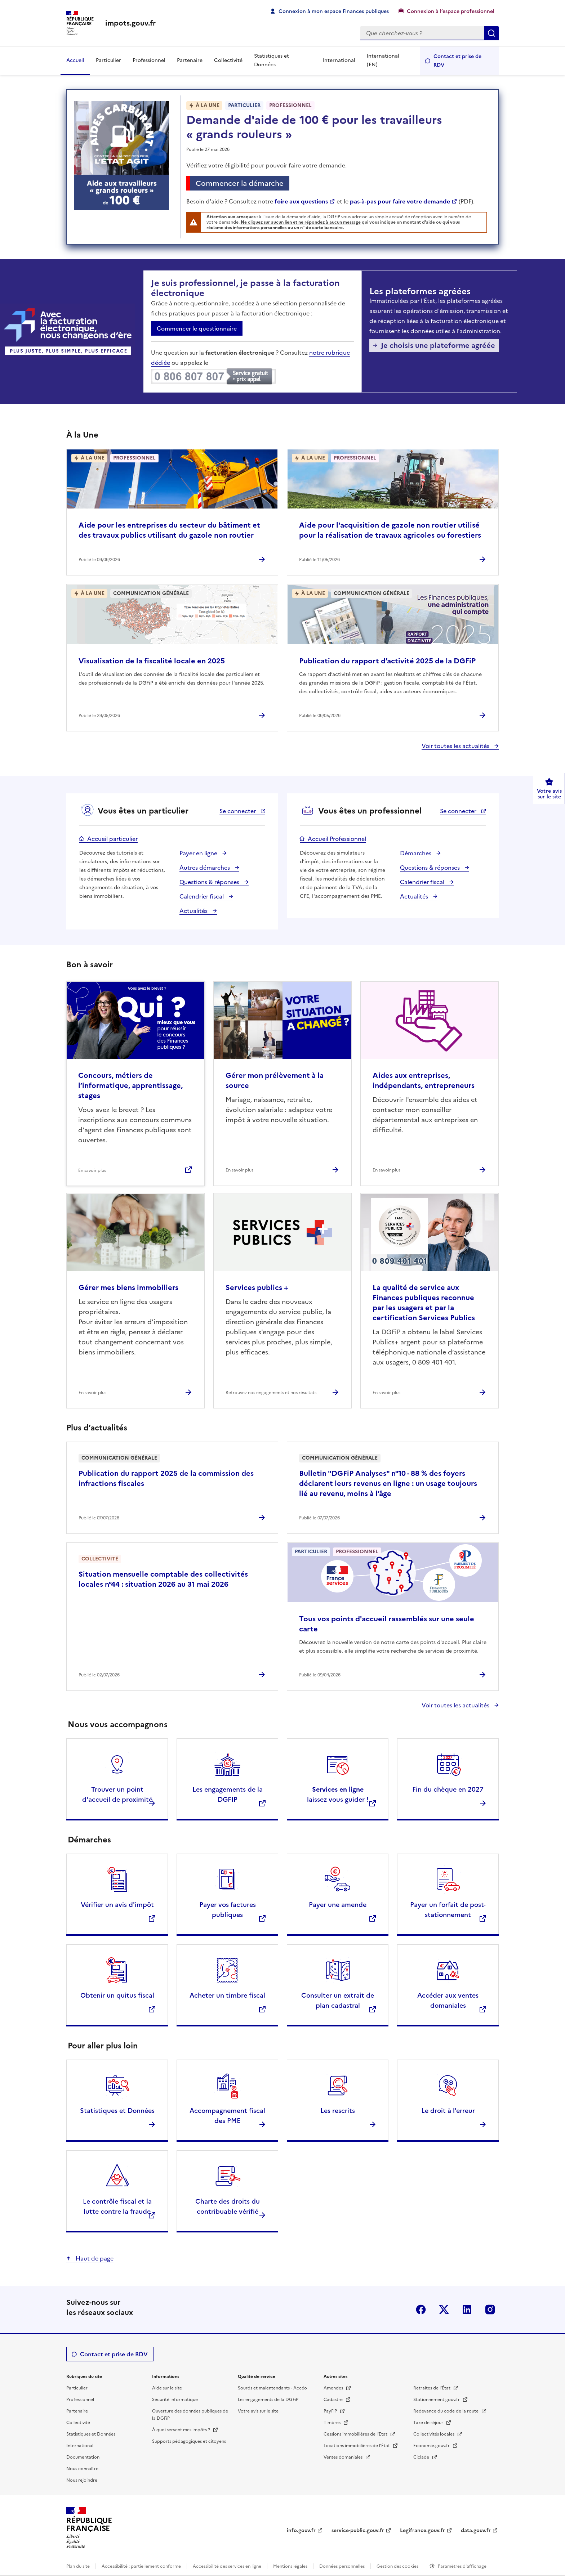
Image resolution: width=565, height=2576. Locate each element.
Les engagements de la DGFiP (268, 2399)
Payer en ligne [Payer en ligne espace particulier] (199, 853)
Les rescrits (337, 2110)
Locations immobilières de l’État (357, 2445)
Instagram (490, 2309)
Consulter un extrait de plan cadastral (337, 2000)
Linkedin (467, 2309)
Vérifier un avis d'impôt (117, 1904)
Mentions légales (290, 2566)
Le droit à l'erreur (448, 2110)
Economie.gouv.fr (432, 2445)
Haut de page (94, 2258)
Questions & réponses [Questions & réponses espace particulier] (210, 882)
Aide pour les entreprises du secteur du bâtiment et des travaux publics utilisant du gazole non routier (169, 530)
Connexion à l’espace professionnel (450, 11)
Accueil (75, 60)
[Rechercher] (422, 33)
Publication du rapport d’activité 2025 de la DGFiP (387, 660)
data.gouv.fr (476, 2530)
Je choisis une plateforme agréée (438, 345)
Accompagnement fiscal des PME (227, 2115)
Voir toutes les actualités (456, 746)
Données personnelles (342, 2566)
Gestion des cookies (398, 2566)
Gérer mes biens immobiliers (128, 1287)
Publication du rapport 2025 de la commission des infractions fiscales (166, 1478)
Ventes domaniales (344, 2457)
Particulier (108, 60)
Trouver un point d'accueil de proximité (117, 1794)
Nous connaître (82, 2468)
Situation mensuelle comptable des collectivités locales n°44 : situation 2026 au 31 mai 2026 (163, 1579)
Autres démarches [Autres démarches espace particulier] (205, 867)
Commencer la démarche (242, 184)
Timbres (333, 2422)
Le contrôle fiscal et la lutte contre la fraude (117, 2206)
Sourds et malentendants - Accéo (272, 2388)
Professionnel (149, 60)
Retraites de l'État (432, 2388)
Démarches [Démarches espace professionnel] (416, 853)
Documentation (82, 2457)
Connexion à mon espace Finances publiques (334, 11)
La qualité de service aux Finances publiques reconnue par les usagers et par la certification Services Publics (424, 1302)
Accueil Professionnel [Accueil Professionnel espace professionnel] (337, 838)
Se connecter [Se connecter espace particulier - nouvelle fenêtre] (238, 811)
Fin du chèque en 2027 (448, 1789)
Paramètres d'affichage (462, 2566)
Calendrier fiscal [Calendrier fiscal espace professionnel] (423, 882)
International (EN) (383, 60)
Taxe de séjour (428, 2422)
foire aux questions (301, 201)
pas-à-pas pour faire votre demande (400, 201)
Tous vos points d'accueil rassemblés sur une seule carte (386, 1623)
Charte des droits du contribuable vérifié (227, 2206)
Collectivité (228, 60)
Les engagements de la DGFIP (227, 1794)
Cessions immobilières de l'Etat (356, 2434)
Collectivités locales (434, 2434)
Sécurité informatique (175, 2399)
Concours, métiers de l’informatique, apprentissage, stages (130, 1085)
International (339, 60)
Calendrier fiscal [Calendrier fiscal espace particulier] (202, 896)
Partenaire (190, 60)
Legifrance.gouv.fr (422, 2530)
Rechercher (491, 33)
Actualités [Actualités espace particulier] (194, 910)
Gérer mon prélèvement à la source (275, 1080)
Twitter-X (444, 2309)
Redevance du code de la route (446, 2411)
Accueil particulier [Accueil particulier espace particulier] (112, 838)
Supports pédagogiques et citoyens (189, 2441)
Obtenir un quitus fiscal (117, 1995)
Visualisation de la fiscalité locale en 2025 (152, 660)
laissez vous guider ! (338, 1794)
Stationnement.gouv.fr (437, 2399)
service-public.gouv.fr (358, 2530)
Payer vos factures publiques (227, 1909)
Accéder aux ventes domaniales (448, 2000)
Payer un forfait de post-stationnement (448, 1909)
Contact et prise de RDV (457, 61)
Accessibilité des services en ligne (227, 2566)
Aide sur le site (167, 2388)
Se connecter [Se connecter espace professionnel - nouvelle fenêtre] (459, 811)
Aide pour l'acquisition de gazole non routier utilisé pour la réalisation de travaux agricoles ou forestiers (390, 530)
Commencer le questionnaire (197, 328)
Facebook (421, 2309)
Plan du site (78, 2566)
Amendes (334, 2388)
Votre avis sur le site (258, 2411)
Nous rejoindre (81, 2480)
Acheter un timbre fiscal (227, 1995)
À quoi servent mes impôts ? (181, 2430)
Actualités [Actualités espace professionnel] (415, 896)
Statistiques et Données (271, 60)
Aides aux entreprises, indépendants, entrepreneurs (424, 1080)
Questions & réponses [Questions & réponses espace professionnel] (430, 867)
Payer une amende (337, 1904)
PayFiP (331, 2411)
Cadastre (334, 2399)
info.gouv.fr (301, 2530)
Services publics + (257, 1287)
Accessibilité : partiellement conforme (141, 2566)
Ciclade (421, 2457)
